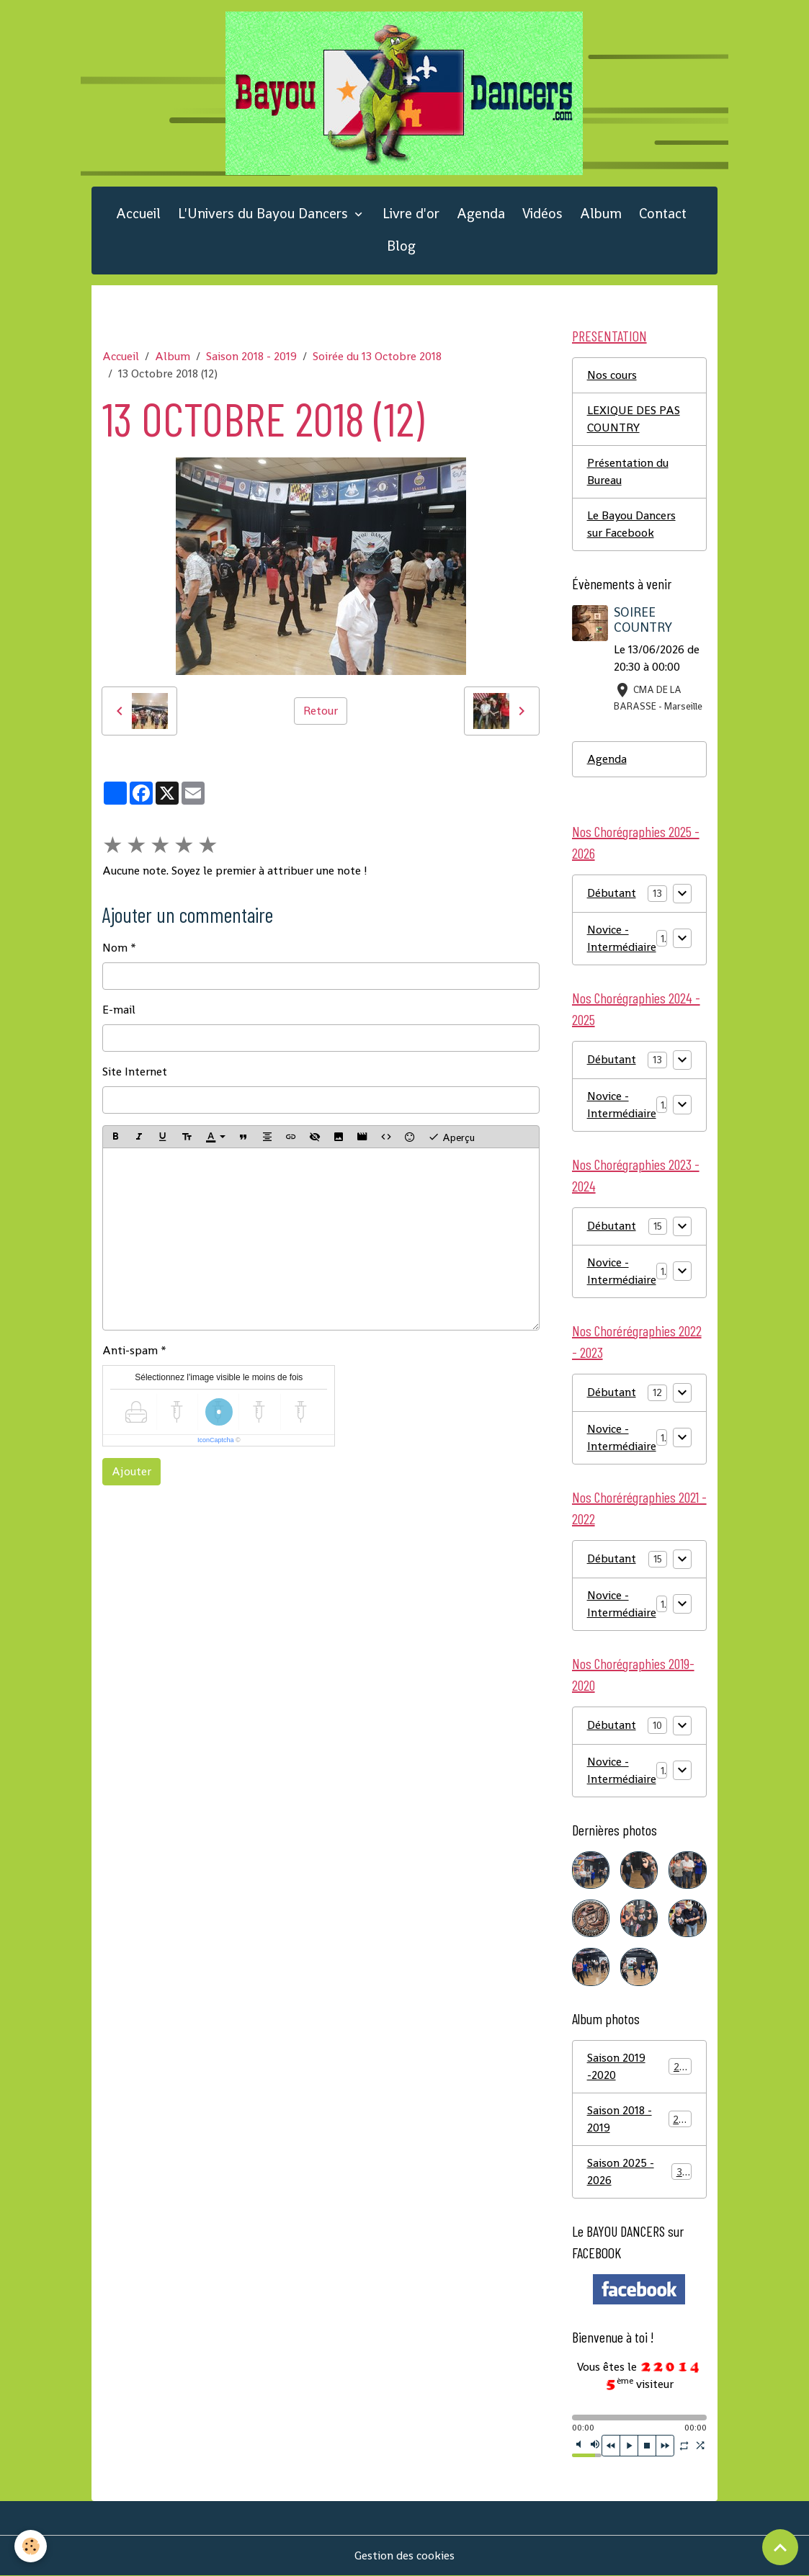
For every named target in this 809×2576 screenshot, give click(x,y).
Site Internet (134, 1071)
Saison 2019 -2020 (639, 2066)
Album (601, 214)
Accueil (138, 214)
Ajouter (131, 1471)
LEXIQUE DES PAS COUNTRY (633, 419)
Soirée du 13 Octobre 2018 (377, 356)
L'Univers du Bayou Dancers (265, 214)
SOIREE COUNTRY (643, 619)
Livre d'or (411, 214)
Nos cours (612, 375)
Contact (663, 214)
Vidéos (542, 214)
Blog (401, 246)
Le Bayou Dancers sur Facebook (631, 524)
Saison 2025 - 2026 (639, 2171)
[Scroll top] (780, 2547)
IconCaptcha (215, 1440)
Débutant (611, 892)
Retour (320, 710)
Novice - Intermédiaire (621, 938)
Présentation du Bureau (628, 471)
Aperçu (451, 1137)
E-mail (118, 1009)
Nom (115, 947)
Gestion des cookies (404, 2555)
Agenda (481, 214)
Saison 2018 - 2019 (251, 356)
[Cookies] (30, 2546)
